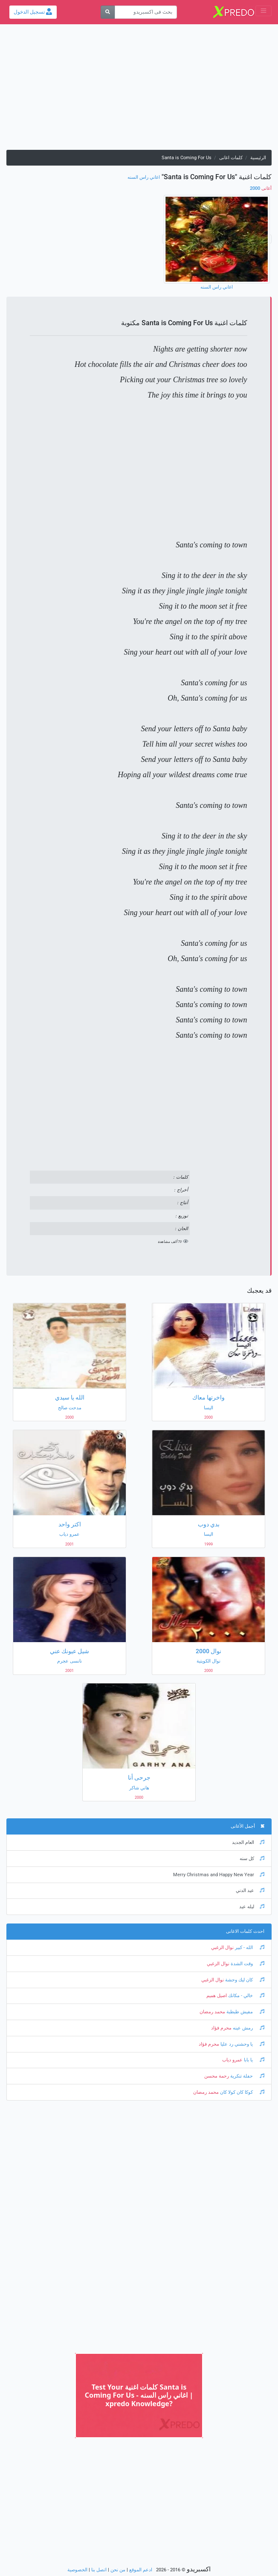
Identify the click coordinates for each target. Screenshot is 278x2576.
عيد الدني (250, 1890)
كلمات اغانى (231, 157)
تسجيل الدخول (33, 12)
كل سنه (252, 1858)
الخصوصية (77, 2570)
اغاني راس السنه (143, 177)
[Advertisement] (139, 90)
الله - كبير (249, 1947)
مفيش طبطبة (244, 2012)
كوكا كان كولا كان (241, 2092)
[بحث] (108, 12)
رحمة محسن (216, 2076)
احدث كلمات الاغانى (245, 1931)
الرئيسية (258, 157)
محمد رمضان (212, 2012)
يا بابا (253, 2060)
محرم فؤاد (221, 2028)
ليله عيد (251, 1906)
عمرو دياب (232, 2060)
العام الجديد (248, 1842)
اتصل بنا (99, 2570)
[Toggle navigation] (263, 11)
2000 (261, 188)
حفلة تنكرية (246, 2076)
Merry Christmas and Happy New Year (218, 1875)
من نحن (117, 2570)
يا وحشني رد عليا (241, 2044)
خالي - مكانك (245, 1995)
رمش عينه (248, 2028)
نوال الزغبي (222, 1947)
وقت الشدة (246, 1963)
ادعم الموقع (140, 2570)
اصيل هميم (216, 1995)
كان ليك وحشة (244, 1980)
